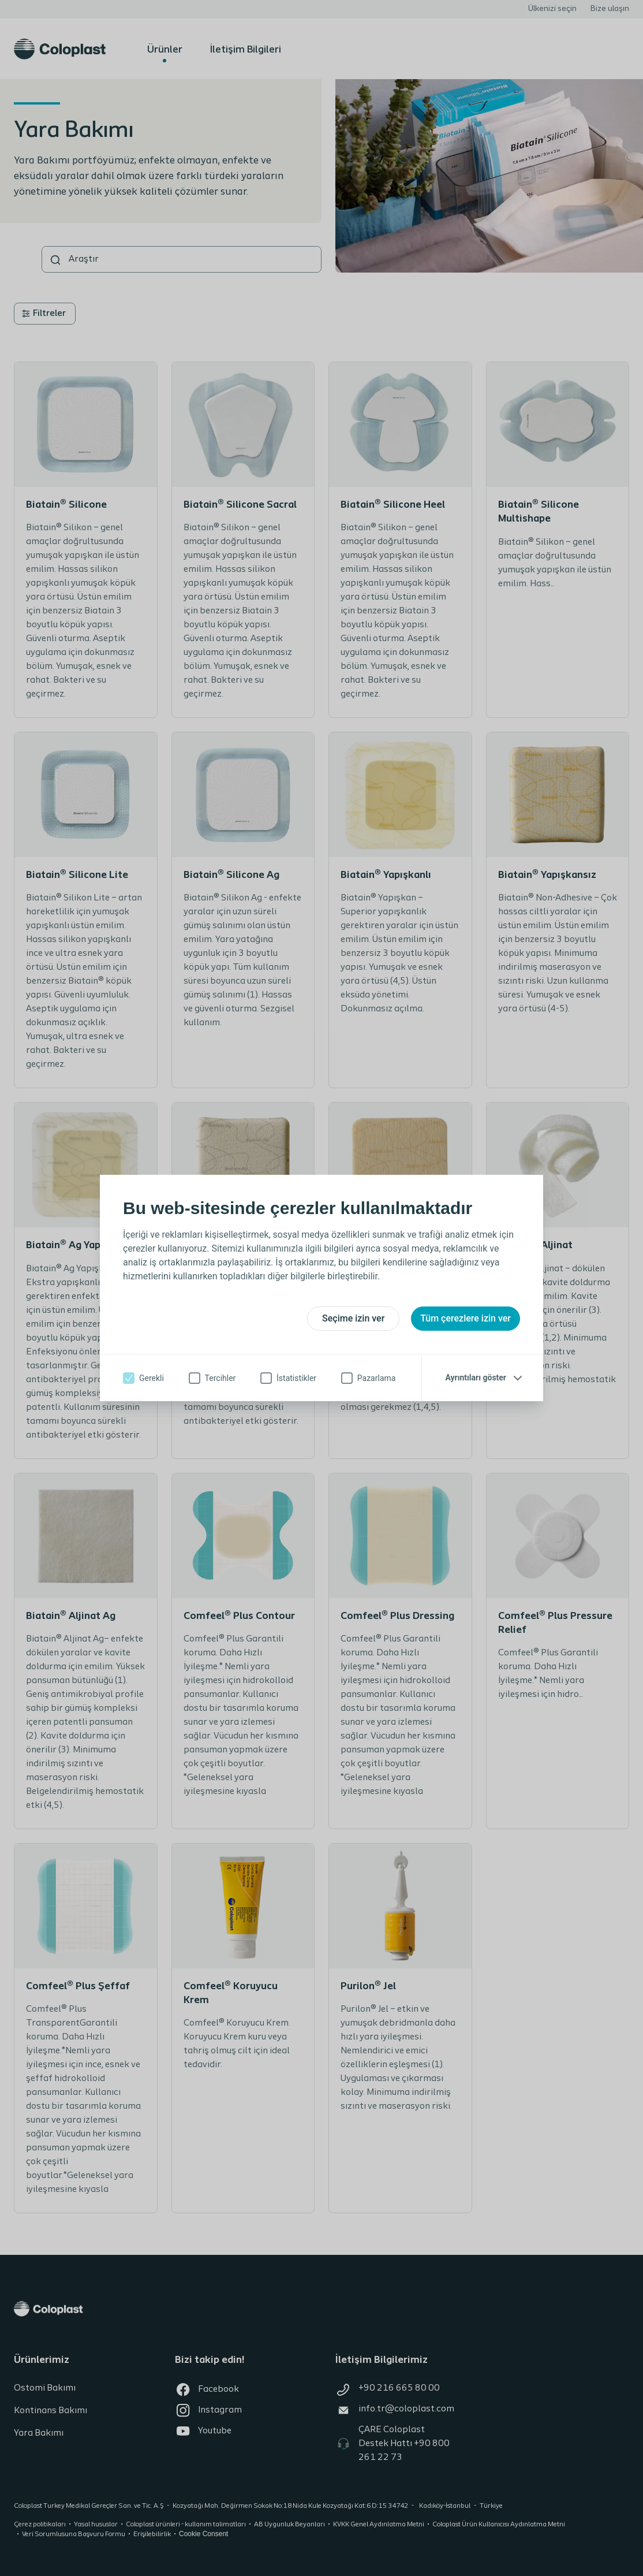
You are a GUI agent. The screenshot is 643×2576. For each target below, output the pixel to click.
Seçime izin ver (353, 1318)
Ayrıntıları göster (475, 1377)
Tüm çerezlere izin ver (465, 1318)
